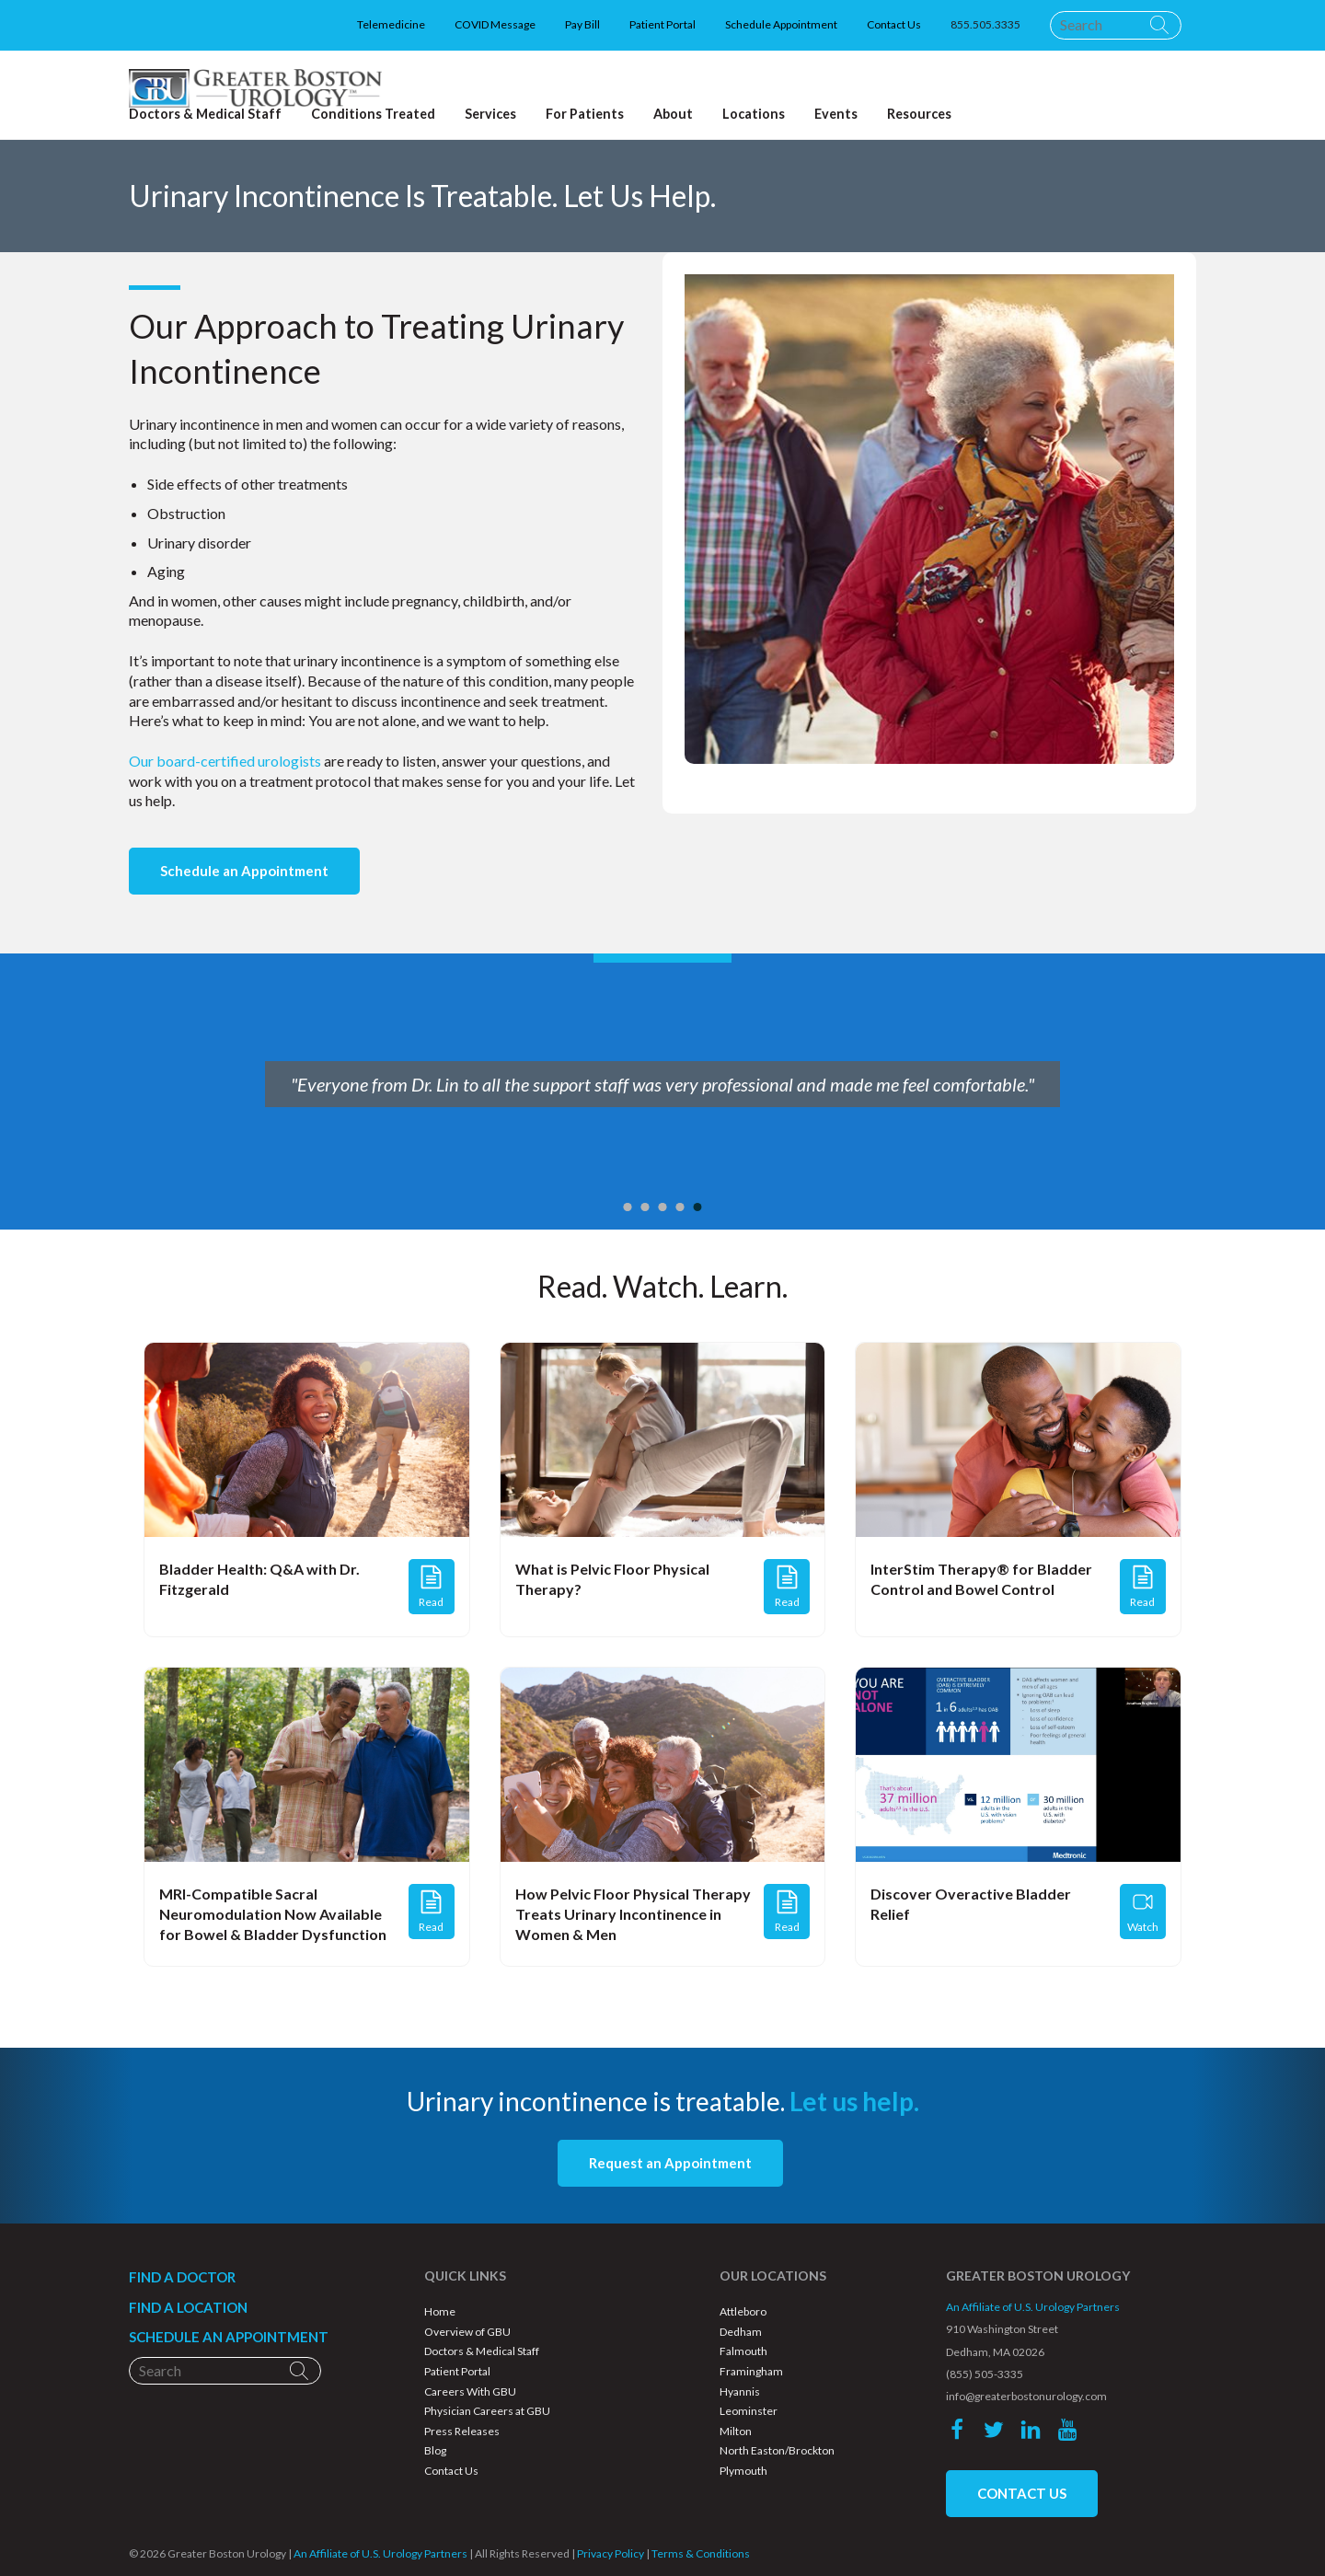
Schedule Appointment (781, 24)
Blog (435, 2450)
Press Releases (462, 2431)
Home (439, 2311)
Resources (919, 114)
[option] (662, 1091)
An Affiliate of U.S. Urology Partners (1033, 2307)
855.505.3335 (985, 24)
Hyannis (740, 2391)
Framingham (751, 2371)
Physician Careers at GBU (487, 2411)
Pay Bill (582, 24)
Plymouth (743, 2471)
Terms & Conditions (700, 2553)
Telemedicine (391, 24)
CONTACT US (1021, 2493)
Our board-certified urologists (225, 760)
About (673, 114)
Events (836, 114)
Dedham (741, 2332)
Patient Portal (662, 24)
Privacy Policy (610, 2553)
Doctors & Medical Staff (481, 2351)
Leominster (749, 2411)
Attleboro (743, 2311)
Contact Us (894, 24)
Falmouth (743, 2351)
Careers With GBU (470, 2391)
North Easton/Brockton (777, 2450)
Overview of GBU (467, 2332)
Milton (736, 2431)
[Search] (1115, 25)
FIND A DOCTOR (182, 2277)
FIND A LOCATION (188, 2307)
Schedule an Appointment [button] (244, 870)
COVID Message (495, 24)
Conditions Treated (373, 114)
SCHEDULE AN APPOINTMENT (228, 2336)
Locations (753, 114)
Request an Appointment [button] (670, 2162)
